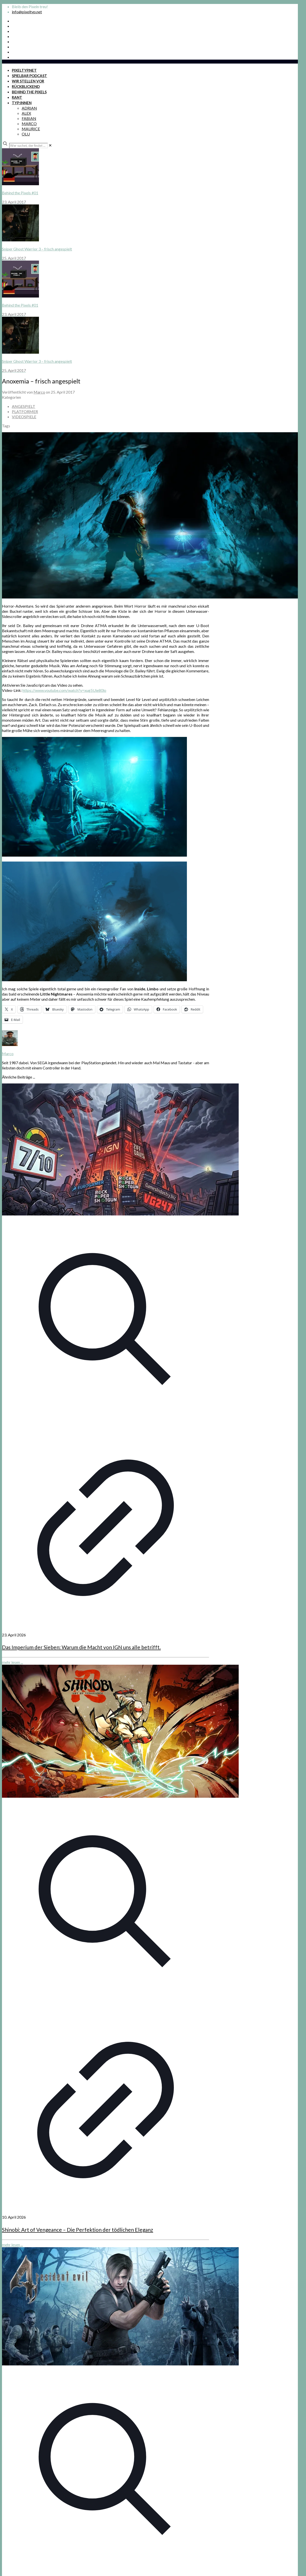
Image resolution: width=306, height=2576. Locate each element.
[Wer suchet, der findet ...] (28, 145)
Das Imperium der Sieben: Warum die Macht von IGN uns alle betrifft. (81, 1647)
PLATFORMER (25, 411)
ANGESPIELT (23, 406)
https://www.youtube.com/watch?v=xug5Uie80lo (64, 690)
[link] (50, 145)
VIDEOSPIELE (24, 416)
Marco (39, 392)
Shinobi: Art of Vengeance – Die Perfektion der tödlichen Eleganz (77, 2230)
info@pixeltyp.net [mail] (27, 11)
